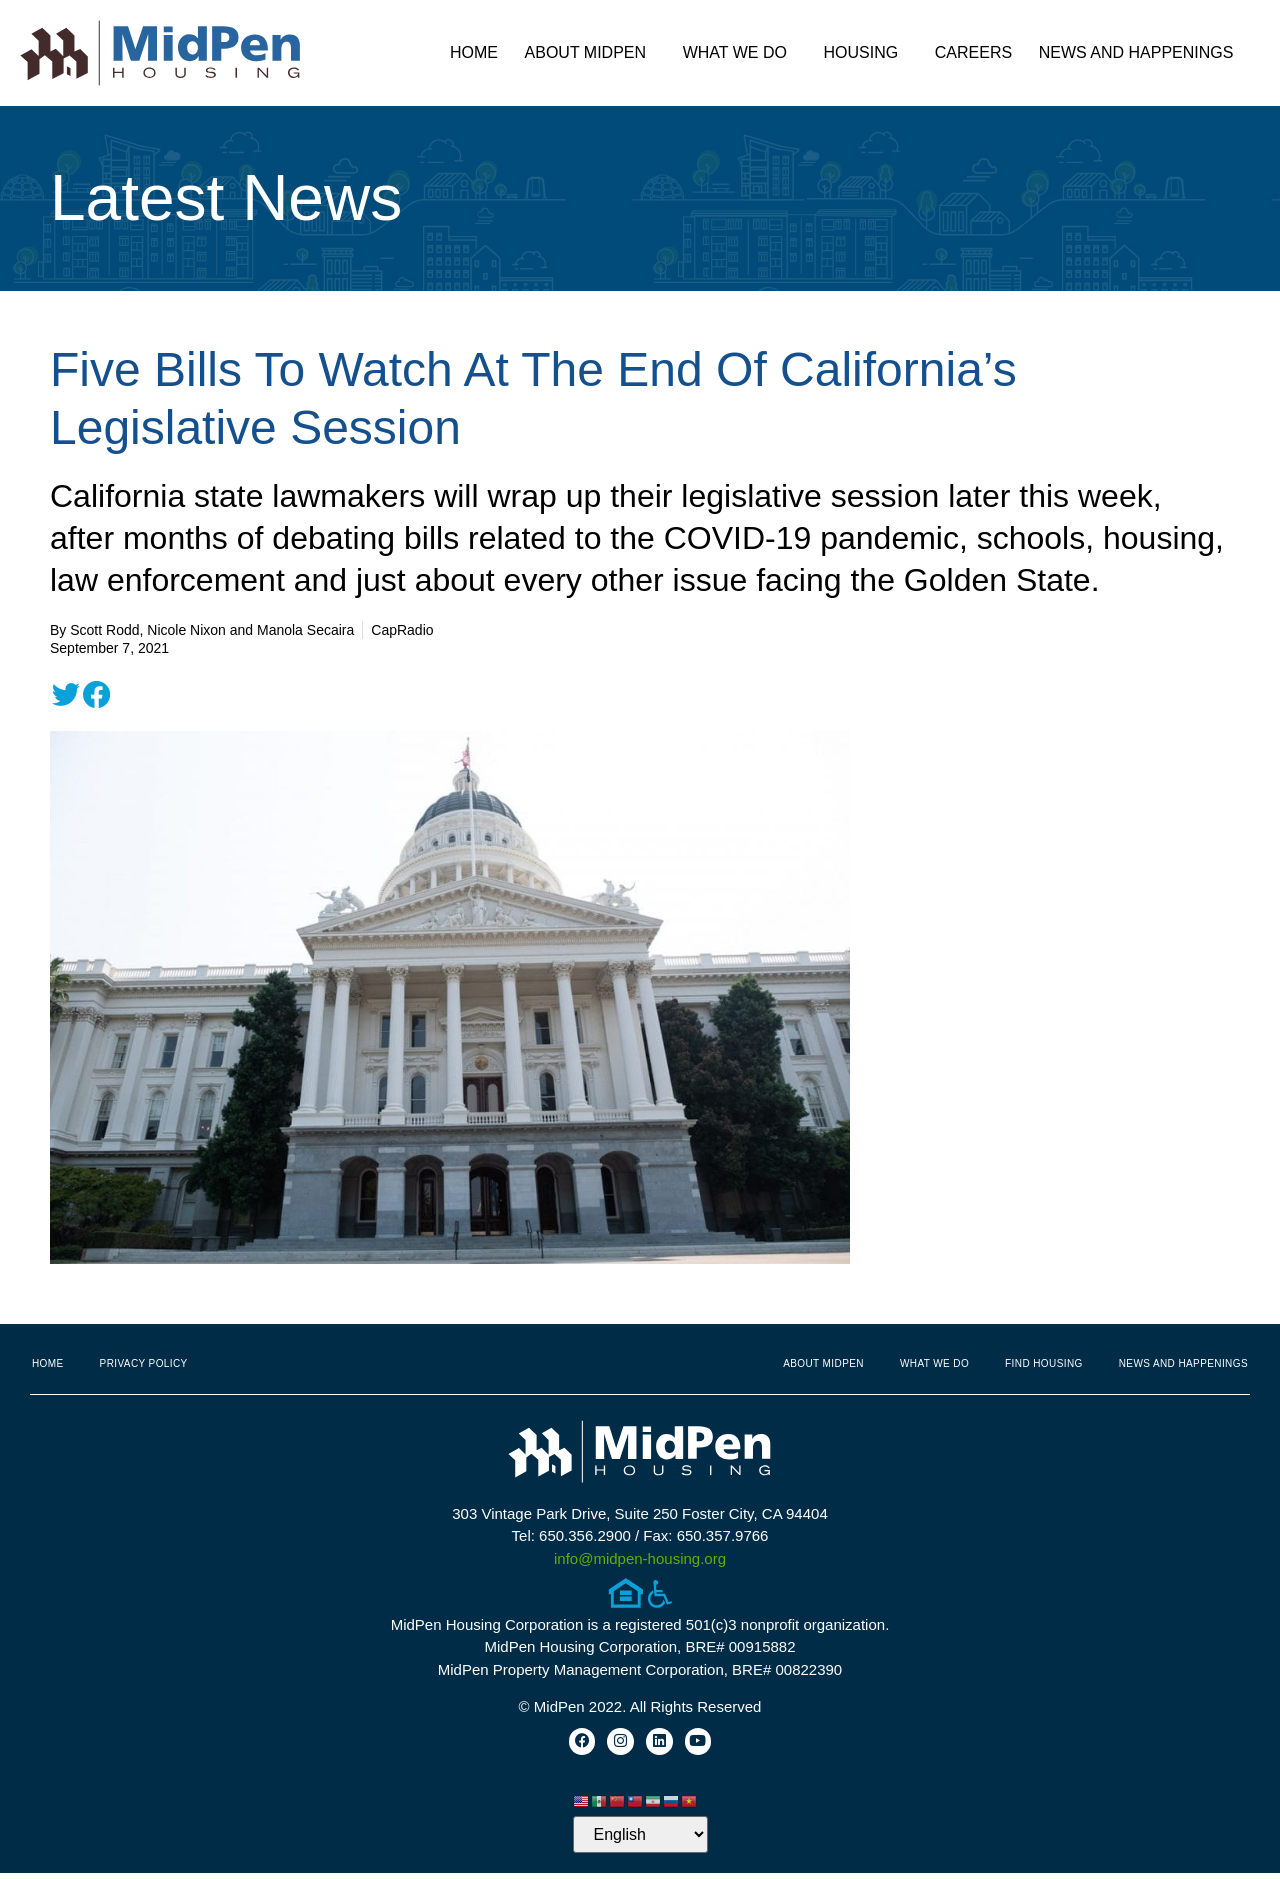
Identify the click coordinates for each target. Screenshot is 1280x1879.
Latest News (226, 198)
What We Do (740, 53)
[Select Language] (640, 1840)
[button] (66, 695)
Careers (973, 52)
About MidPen (591, 53)
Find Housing (1044, 1363)
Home (474, 52)
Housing (866, 53)
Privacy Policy (144, 1363)
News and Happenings (1141, 53)
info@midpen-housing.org (640, 1558)
